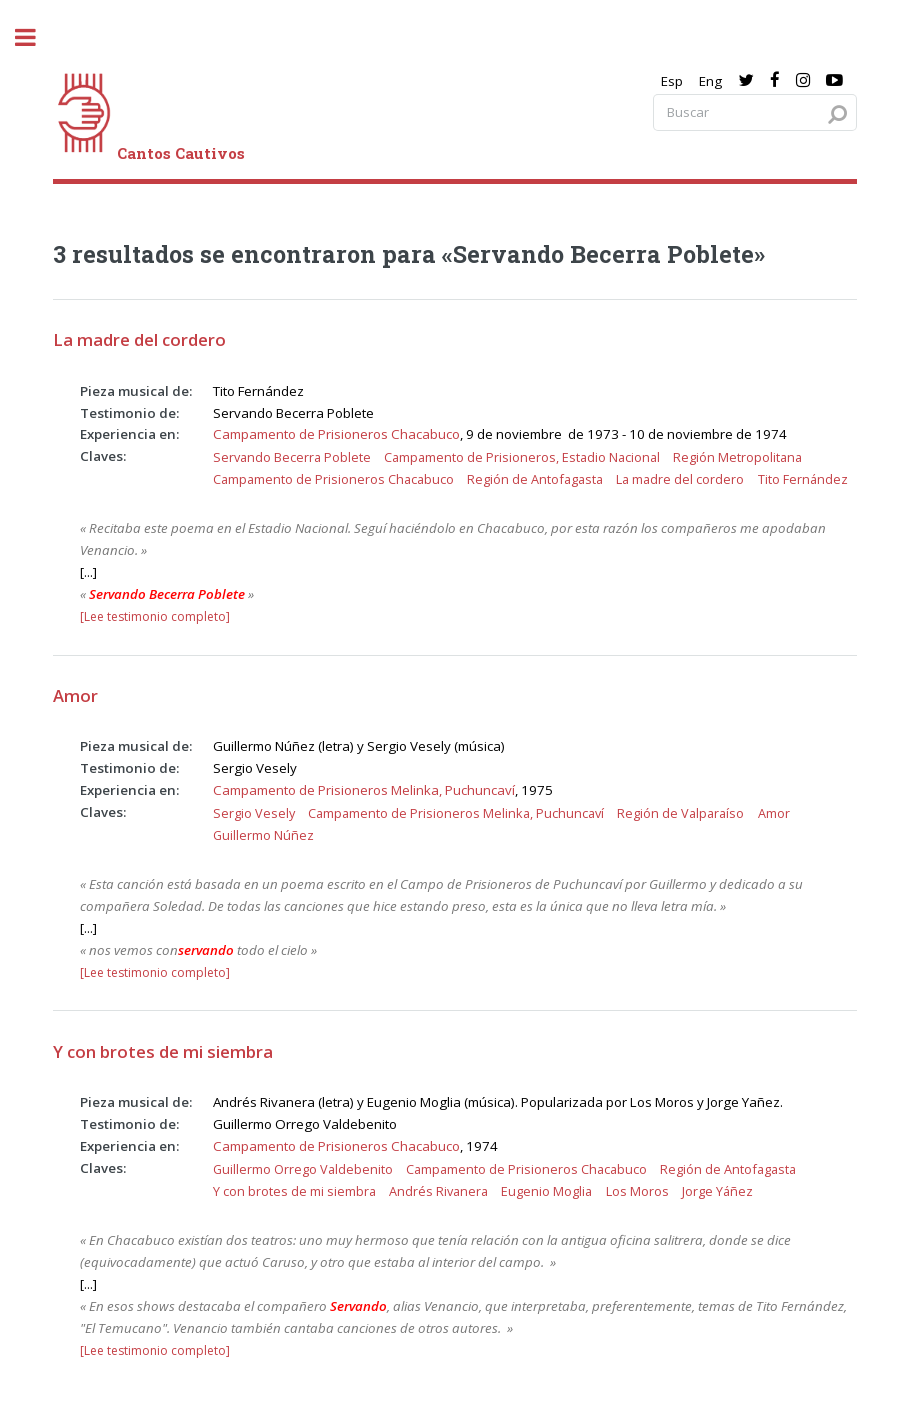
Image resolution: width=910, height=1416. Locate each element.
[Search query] (755, 112)
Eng (710, 81)
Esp (672, 81)
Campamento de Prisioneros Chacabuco (336, 434)
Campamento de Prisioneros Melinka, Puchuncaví (364, 790)
